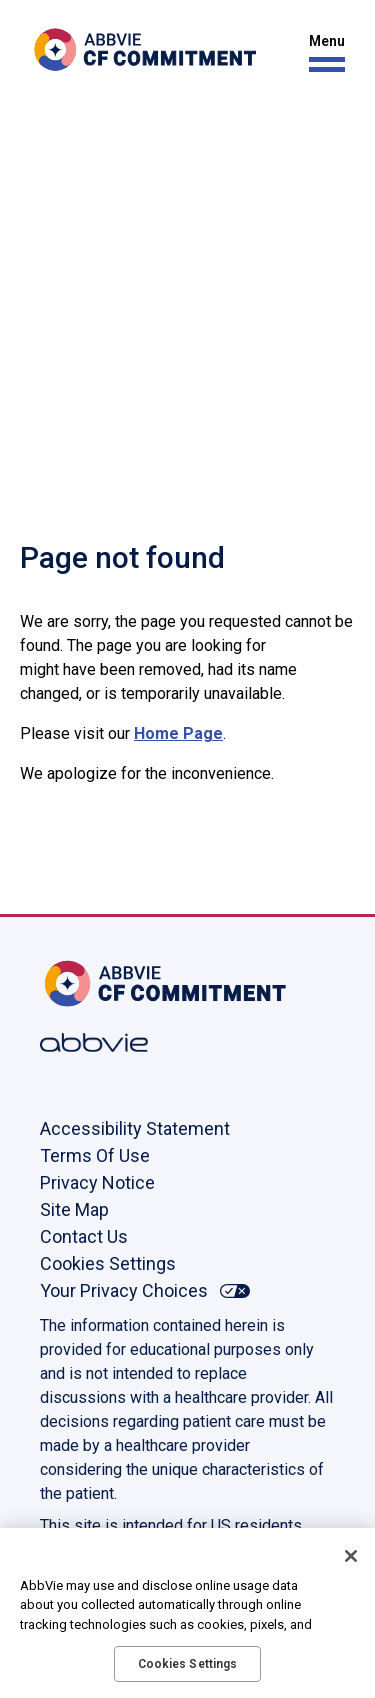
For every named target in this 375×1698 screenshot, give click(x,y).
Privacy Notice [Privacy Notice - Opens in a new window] (97, 1182)
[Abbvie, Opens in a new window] (105, 1042)
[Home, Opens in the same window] (105, 983)
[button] (322, 53)
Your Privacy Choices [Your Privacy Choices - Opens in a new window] (124, 1290)
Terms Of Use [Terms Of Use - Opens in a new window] (95, 1155)
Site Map (74, 1209)
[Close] (351, 1556)
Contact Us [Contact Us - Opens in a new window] (84, 1236)
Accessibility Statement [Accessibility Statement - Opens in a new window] (135, 1128)
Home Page (178, 733)
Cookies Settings (108, 1263)
